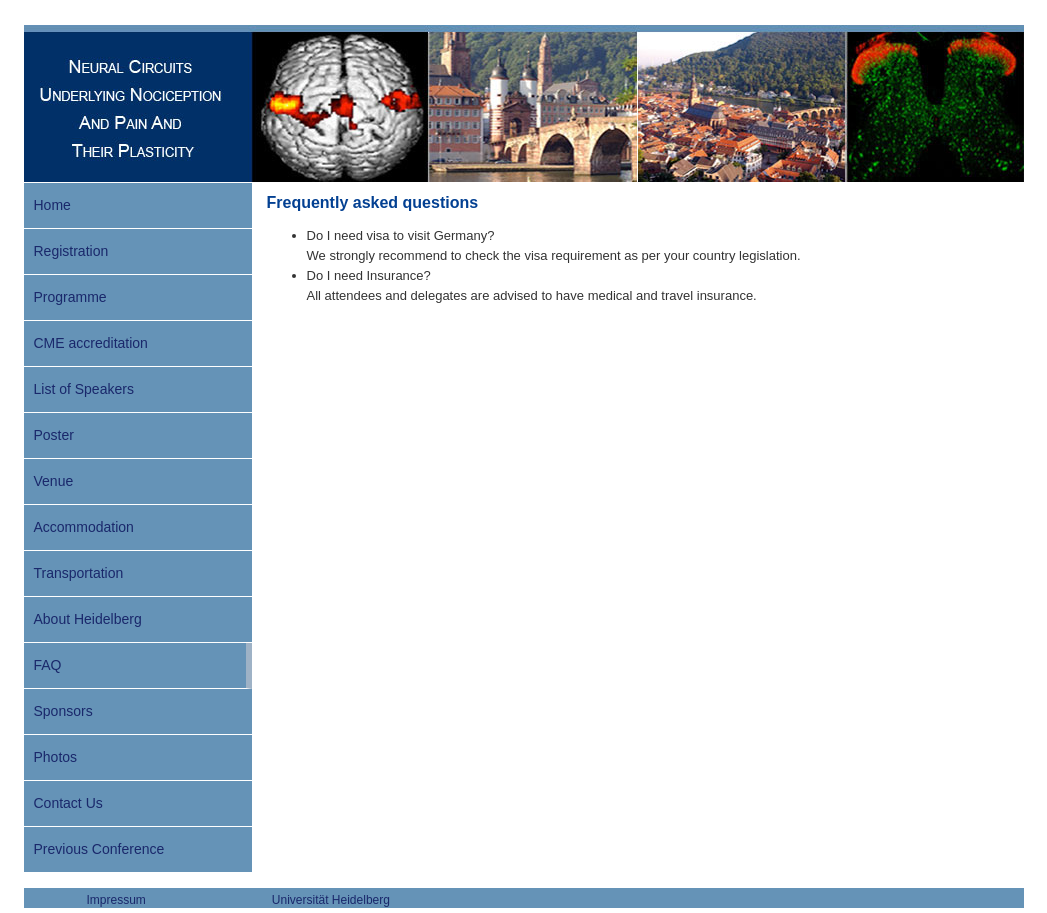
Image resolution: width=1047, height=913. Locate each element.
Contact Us (68, 803)
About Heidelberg (88, 619)
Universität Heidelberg (331, 900)
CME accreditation (91, 343)
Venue (54, 481)
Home (52, 205)
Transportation (79, 573)
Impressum (116, 900)
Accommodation (84, 527)
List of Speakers (84, 389)
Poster (54, 435)
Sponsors (63, 711)
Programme (70, 297)
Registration (71, 251)
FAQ (48, 665)
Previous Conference (99, 849)
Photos (56, 757)
